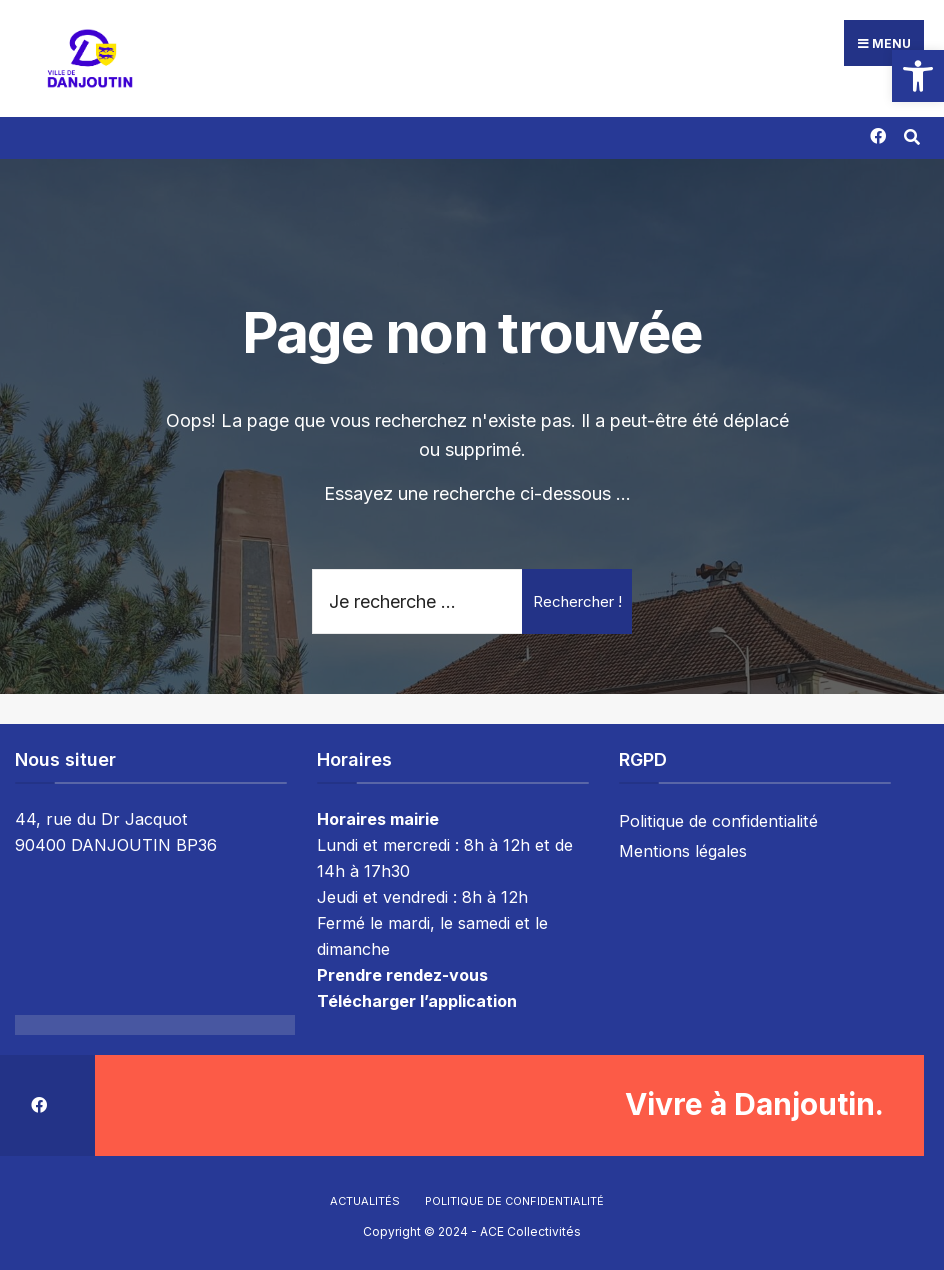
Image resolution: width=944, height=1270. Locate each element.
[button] (918, 76)
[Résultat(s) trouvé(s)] (911, 133)
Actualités (365, 1199)
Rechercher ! (577, 599)
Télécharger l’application (417, 999)
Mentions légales (683, 850)
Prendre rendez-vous (402, 974)
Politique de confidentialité (718, 820)
